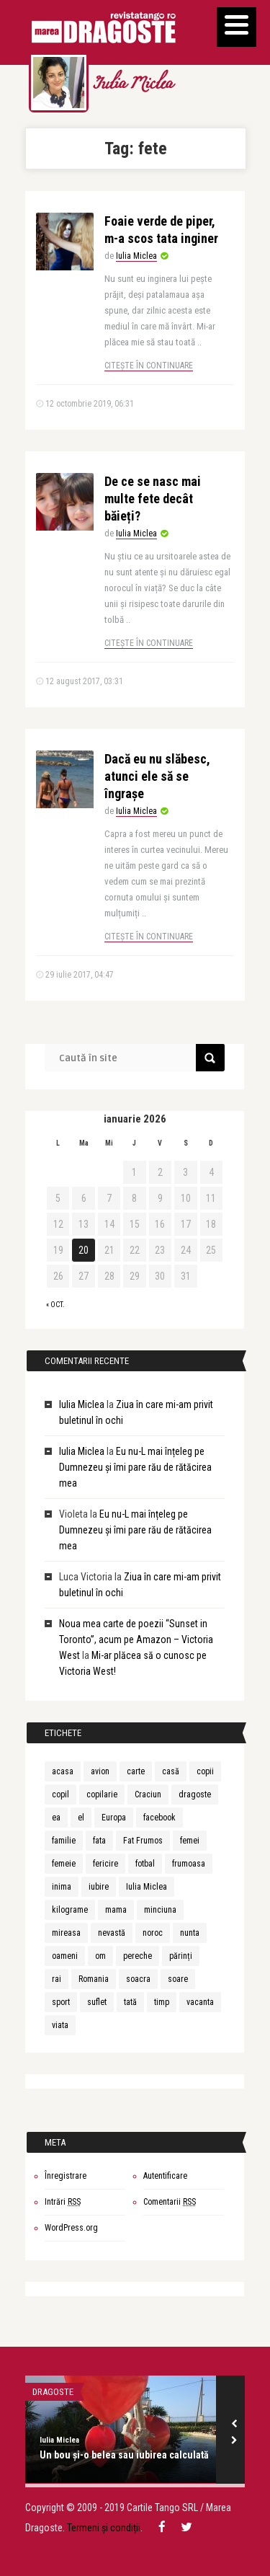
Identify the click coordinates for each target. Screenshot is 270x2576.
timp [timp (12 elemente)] (161, 2002)
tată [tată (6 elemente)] (130, 2002)
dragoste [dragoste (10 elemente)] (195, 1794)
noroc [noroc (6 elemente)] (153, 1933)
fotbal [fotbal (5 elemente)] (145, 1864)
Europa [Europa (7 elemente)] (114, 1818)
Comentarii (169, 2202)
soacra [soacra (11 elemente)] (138, 1979)
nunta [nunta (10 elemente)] (189, 1933)
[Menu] (236, 27)
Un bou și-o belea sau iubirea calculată (124, 2455)
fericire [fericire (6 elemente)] (105, 1864)
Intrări (63, 2202)
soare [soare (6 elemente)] (178, 1979)
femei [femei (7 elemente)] (189, 1841)
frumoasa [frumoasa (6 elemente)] (188, 1864)
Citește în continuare (148, 365)
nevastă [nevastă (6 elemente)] (111, 1933)
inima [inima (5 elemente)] (61, 1887)
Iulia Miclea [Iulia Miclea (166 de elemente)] (146, 1887)
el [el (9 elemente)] (81, 1818)
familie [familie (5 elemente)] (64, 1841)
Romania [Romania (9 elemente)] (93, 1979)
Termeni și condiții (103, 2527)
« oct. (55, 1305)
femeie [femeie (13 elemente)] (64, 1864)
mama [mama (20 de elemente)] (116, 1910)
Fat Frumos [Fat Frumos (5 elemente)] (143, 1841)
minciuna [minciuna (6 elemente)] (160, 1910)
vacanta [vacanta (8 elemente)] (200, 2002)
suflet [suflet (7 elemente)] (97, 2002)
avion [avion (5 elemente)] (100, 1771)
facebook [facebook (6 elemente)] (159, 1818)
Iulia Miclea (132, 85)
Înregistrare (65, 2176)
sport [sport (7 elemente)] (61, 2002)
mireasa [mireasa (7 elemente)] (66, 1933)
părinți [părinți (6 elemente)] (180, 1956)
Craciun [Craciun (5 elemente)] (148, 1794)
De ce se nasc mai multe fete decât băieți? (152, 498)
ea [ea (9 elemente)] (56, 1818)
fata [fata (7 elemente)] (99, 1841)
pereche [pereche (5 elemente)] (137, 1956)
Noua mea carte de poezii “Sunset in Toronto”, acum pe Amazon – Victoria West (136, 1639)
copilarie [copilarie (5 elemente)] (101, 1794)
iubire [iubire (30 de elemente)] (99, 1887)
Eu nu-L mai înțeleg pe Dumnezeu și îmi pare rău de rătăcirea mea (135, 1467)
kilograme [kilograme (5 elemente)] (70, 1910)
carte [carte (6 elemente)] (136, 1771)
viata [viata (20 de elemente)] (60, 2025)
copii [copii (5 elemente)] (205, 1771)
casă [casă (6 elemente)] (170, 1771)
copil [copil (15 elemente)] (60, 1794)
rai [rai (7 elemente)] (56, 1979)
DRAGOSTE (52, 2391)
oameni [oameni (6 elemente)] (65, 1956)
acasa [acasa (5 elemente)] (62, 1771)
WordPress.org (71, 2228)
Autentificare (165, 2176)
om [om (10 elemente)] (100, 1956)
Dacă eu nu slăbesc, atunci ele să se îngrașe (157, 776)
